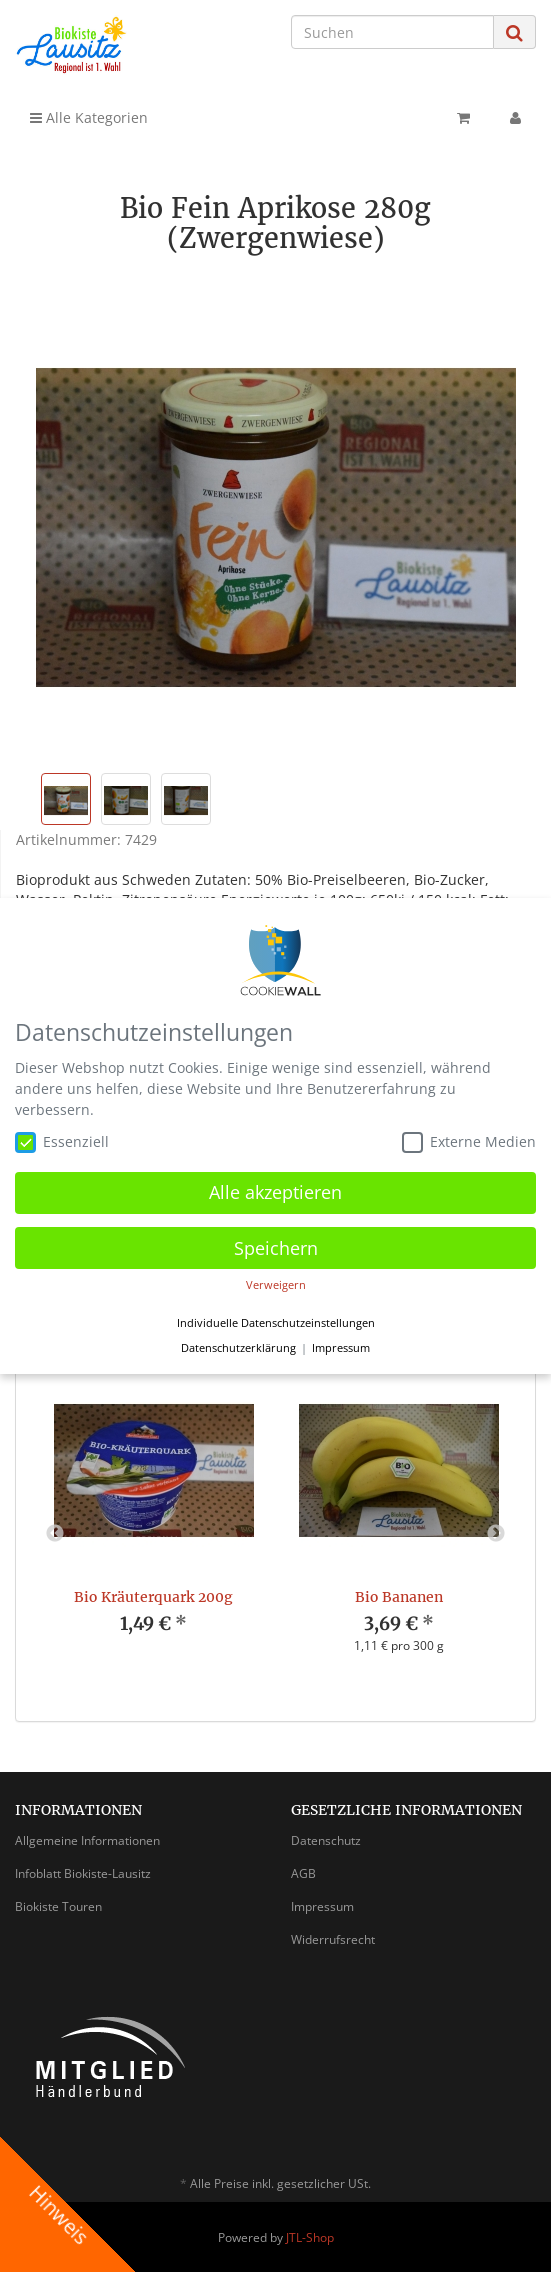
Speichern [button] (276, 1248)
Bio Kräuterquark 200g (153, 1597)
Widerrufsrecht (333, 1939)
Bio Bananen (399, 1597)
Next (496, 1534)
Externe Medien (469, 1142)
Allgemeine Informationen (87, 1840)
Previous (55, 1534)
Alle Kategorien (89, 117)
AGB (303, 1873)
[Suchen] (392, 32)
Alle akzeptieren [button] (275, 1192)
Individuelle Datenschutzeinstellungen (276, 1323)
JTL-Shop (310, 2237)
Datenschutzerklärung (238, 1348)
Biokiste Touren (58, 1906)
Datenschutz (326, 1840)
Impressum (322, 1906)
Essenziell (62, 1142)
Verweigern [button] (276, 1285)
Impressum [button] (341, 1348)
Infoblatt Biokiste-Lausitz (83, 1873)
